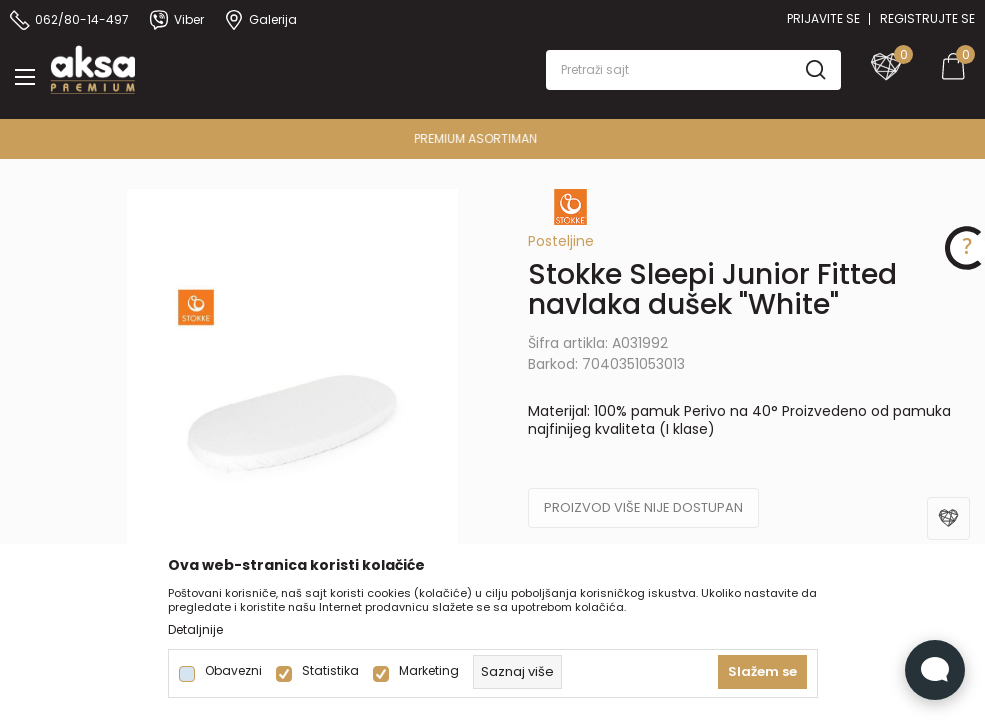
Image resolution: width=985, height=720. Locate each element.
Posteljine (561, 241)
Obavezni (233, 671)
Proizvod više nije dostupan (643, 507)
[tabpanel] (292, 437)
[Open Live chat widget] (935, 670)
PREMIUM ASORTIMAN (490, 138)
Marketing (429, 671)
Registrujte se (927, 18)
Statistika (330, 671)
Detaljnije (195, 630)
